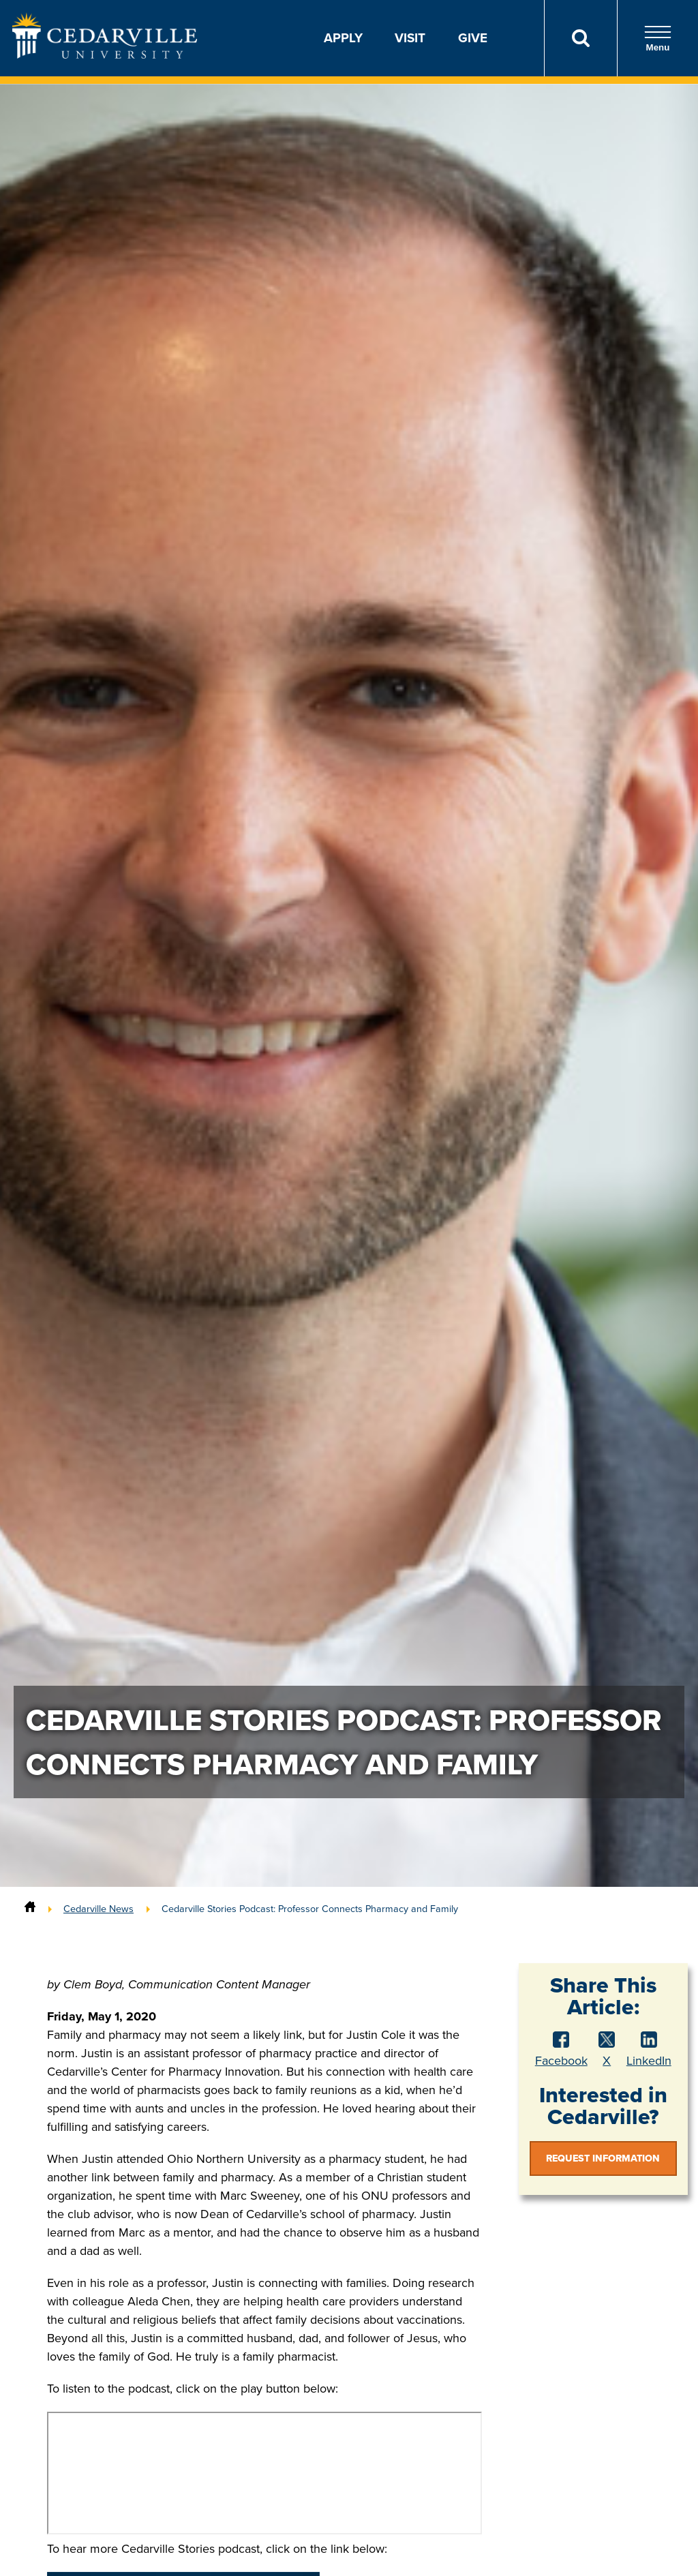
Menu (658, 38)
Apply (343, 38)
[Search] (580, 38)
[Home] (30, 1908)
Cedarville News (98, 1908)
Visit (410, 38)
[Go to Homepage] (104, 54)
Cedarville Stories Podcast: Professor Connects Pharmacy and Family (310, 1908)
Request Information (603, 2158)
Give (472, 38)
